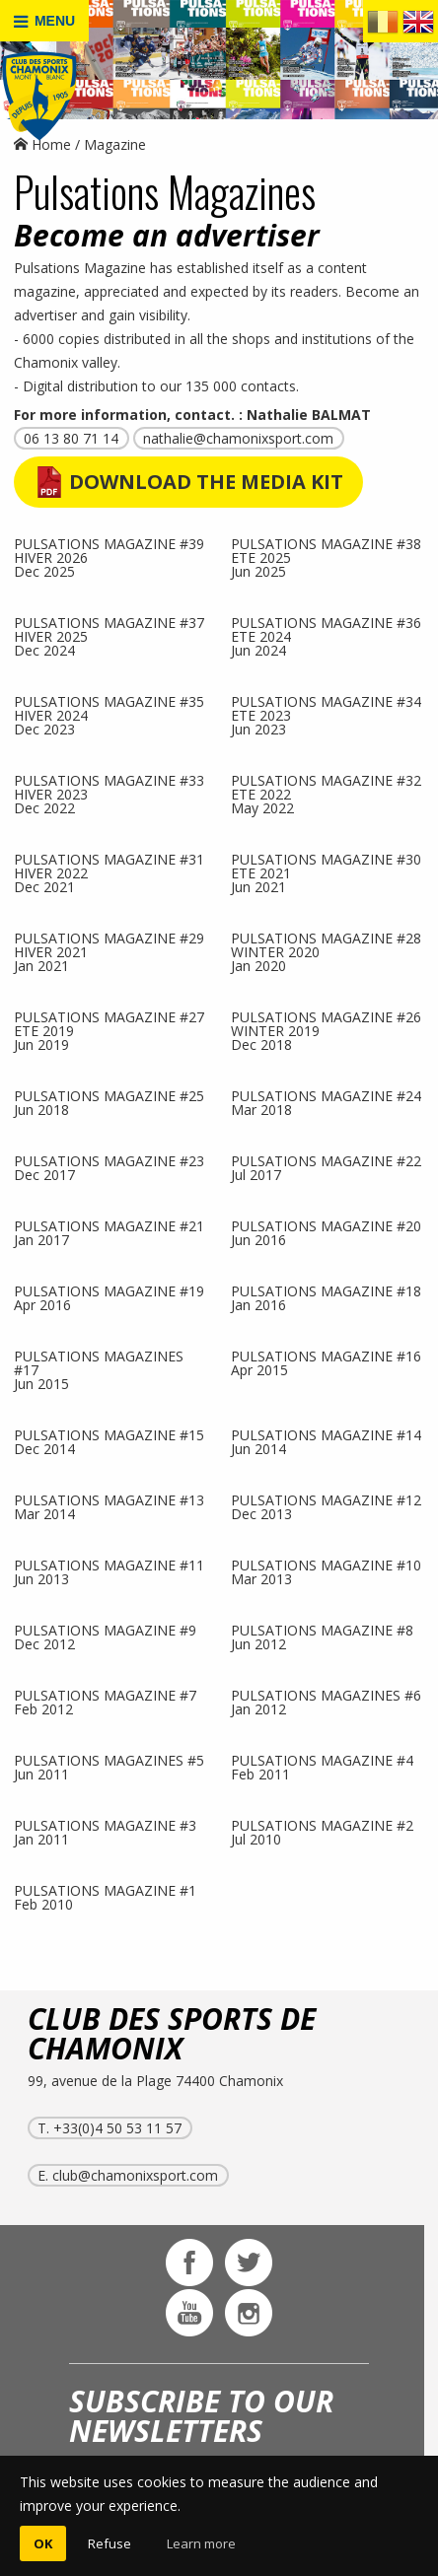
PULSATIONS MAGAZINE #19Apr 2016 (109, 1297)
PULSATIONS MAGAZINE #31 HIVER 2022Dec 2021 (109, 872)
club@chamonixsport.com (135, 2175)
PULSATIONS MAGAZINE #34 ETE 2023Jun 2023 (326, 714)
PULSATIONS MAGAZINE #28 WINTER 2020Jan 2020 (326, 951)
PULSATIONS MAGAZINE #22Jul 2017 (326, 1166)
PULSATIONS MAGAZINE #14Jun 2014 (326, 1441)
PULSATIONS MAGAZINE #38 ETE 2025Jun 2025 (326, 556)
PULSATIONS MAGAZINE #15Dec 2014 (109, 1441)
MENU (44, 21)
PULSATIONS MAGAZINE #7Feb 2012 (105, 1701)
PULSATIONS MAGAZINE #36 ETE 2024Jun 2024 (326, 635)
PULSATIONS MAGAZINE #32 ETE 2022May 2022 (326, 793)
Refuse (109, 2543)
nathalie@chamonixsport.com (238, 438)
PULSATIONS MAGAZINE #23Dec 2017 (109, 1166)
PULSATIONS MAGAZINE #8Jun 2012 (322, 1636)
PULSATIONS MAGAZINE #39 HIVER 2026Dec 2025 (109, 556)
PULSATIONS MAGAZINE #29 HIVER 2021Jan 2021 (109, 951)
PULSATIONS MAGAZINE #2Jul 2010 (322, 1831)
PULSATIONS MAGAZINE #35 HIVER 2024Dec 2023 (109, 714)
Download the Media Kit (206, 481)
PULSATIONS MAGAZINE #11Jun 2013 (109, 1571)
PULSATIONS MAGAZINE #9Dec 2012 (105, 1636)
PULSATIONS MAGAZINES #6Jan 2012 (326, 1701)
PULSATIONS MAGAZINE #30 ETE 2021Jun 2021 (326, 872)
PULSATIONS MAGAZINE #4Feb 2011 (322, 1766)
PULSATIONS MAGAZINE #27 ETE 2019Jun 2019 (109, 1030)
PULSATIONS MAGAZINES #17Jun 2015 (98, 1369)
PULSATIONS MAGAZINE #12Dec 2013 (326, 1506)
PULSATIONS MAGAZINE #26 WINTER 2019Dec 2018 (326, 1030)
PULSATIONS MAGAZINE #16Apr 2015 (326, 1362)
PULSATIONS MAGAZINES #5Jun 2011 (109, 1766)
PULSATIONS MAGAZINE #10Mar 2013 (326, 1571)
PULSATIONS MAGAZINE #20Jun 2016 (326, 1232)
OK (43, 2543)
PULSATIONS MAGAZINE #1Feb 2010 (105, 1896)
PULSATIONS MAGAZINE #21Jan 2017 (109, 1232)
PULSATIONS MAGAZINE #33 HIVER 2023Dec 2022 (109, 793)
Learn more (201, 2543)
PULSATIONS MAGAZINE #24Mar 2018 (326, 1101)
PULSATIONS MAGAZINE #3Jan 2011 (105, 1831)
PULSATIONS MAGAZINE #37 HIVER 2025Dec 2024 (109, 635)
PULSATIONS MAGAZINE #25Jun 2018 (109, 1101)
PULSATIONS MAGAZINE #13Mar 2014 (109, 1506)
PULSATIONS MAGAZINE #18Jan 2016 (326, 1297)
